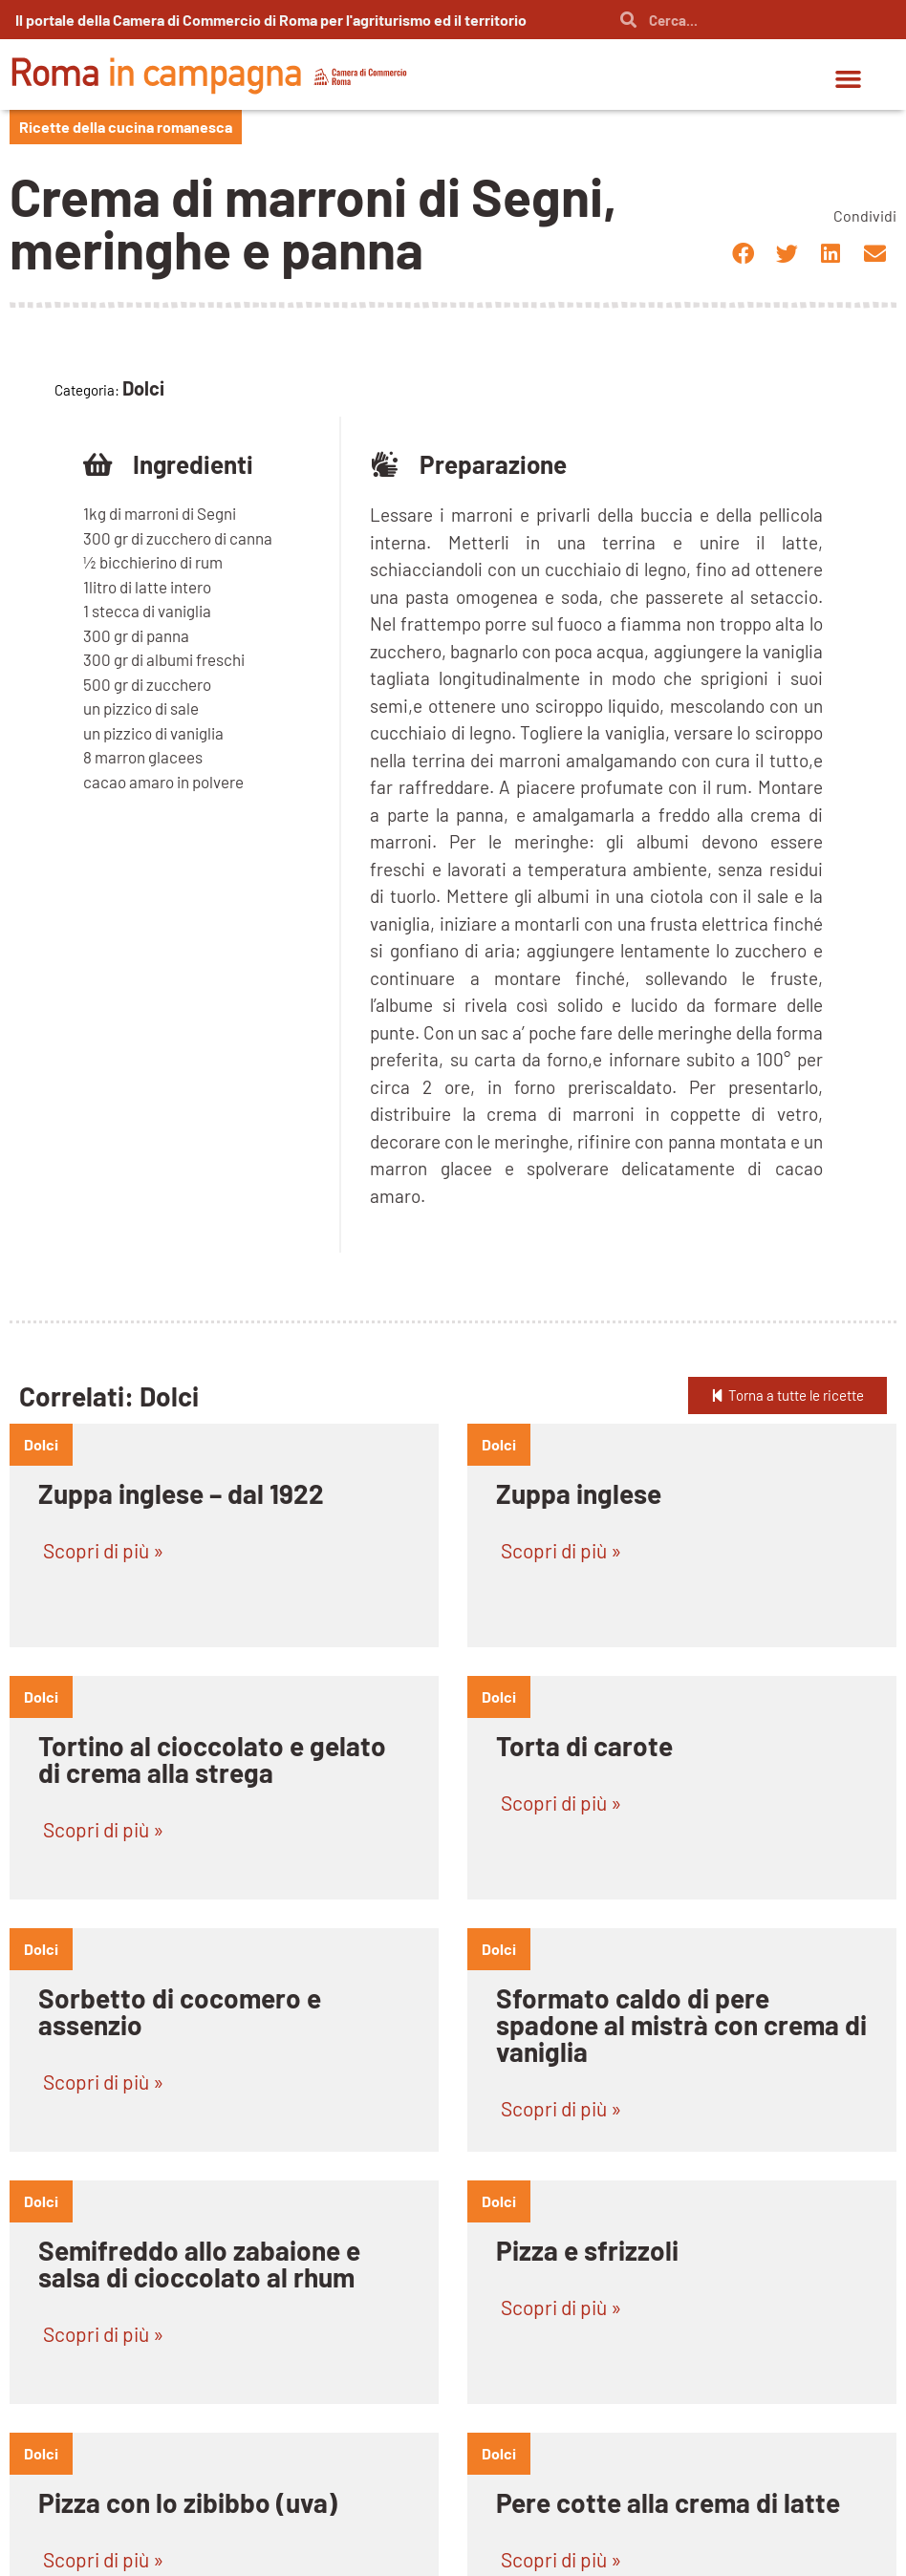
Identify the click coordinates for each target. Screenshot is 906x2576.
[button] (849, 79)
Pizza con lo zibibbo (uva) (187, 2502)
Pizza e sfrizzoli (587, 2250)
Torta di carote (584, 1745)
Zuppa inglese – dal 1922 (181, 1493)
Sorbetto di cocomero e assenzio (179, 2011)
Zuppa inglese (578, 1493)
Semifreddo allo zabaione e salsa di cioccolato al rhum (199, 2263)
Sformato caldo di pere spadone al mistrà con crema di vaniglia (681, 2025)
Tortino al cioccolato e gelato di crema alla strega (212, 1759)
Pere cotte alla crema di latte (668, 2502)
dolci (41, 1444)
